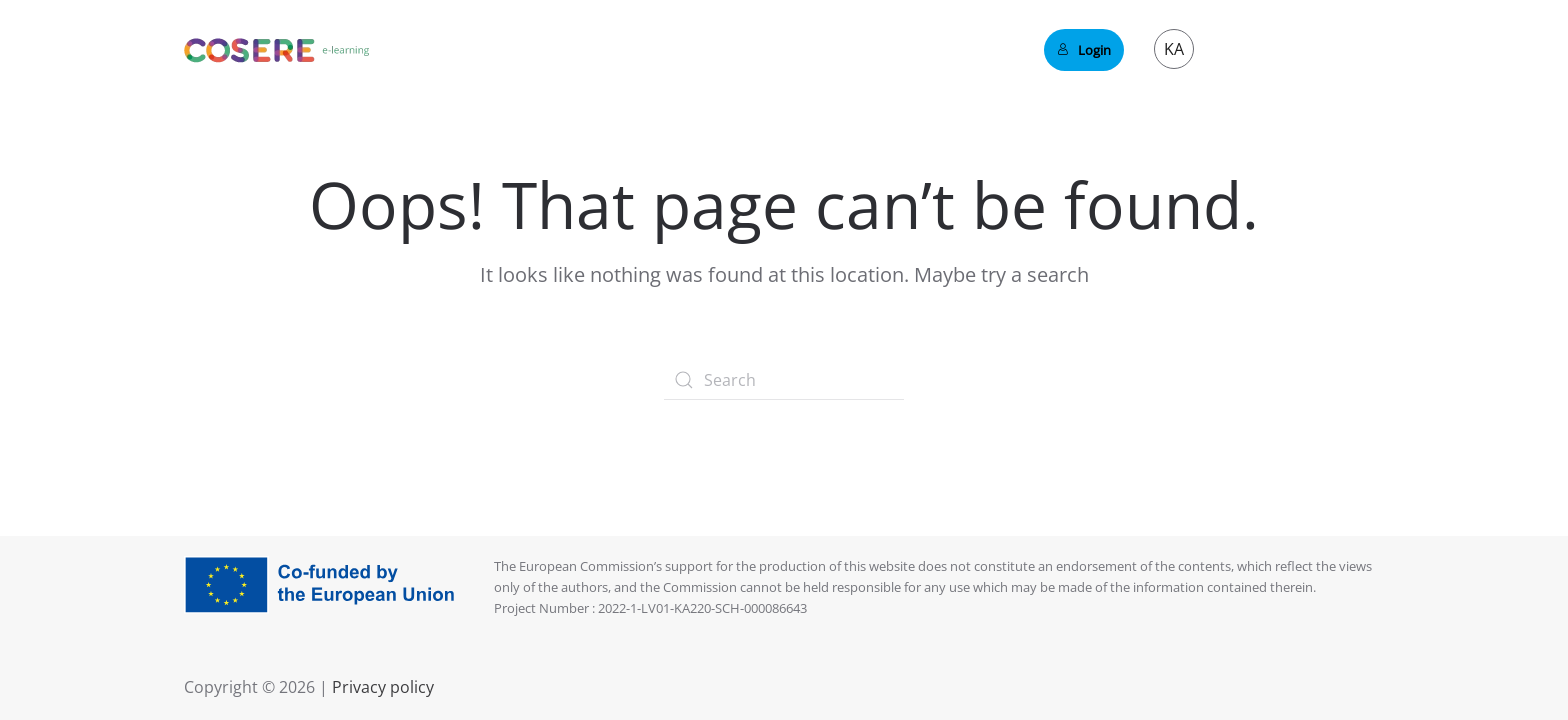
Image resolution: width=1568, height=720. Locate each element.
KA (1174, 49)
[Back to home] (277, 50)
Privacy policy (381, 687)
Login (1084, 50)
